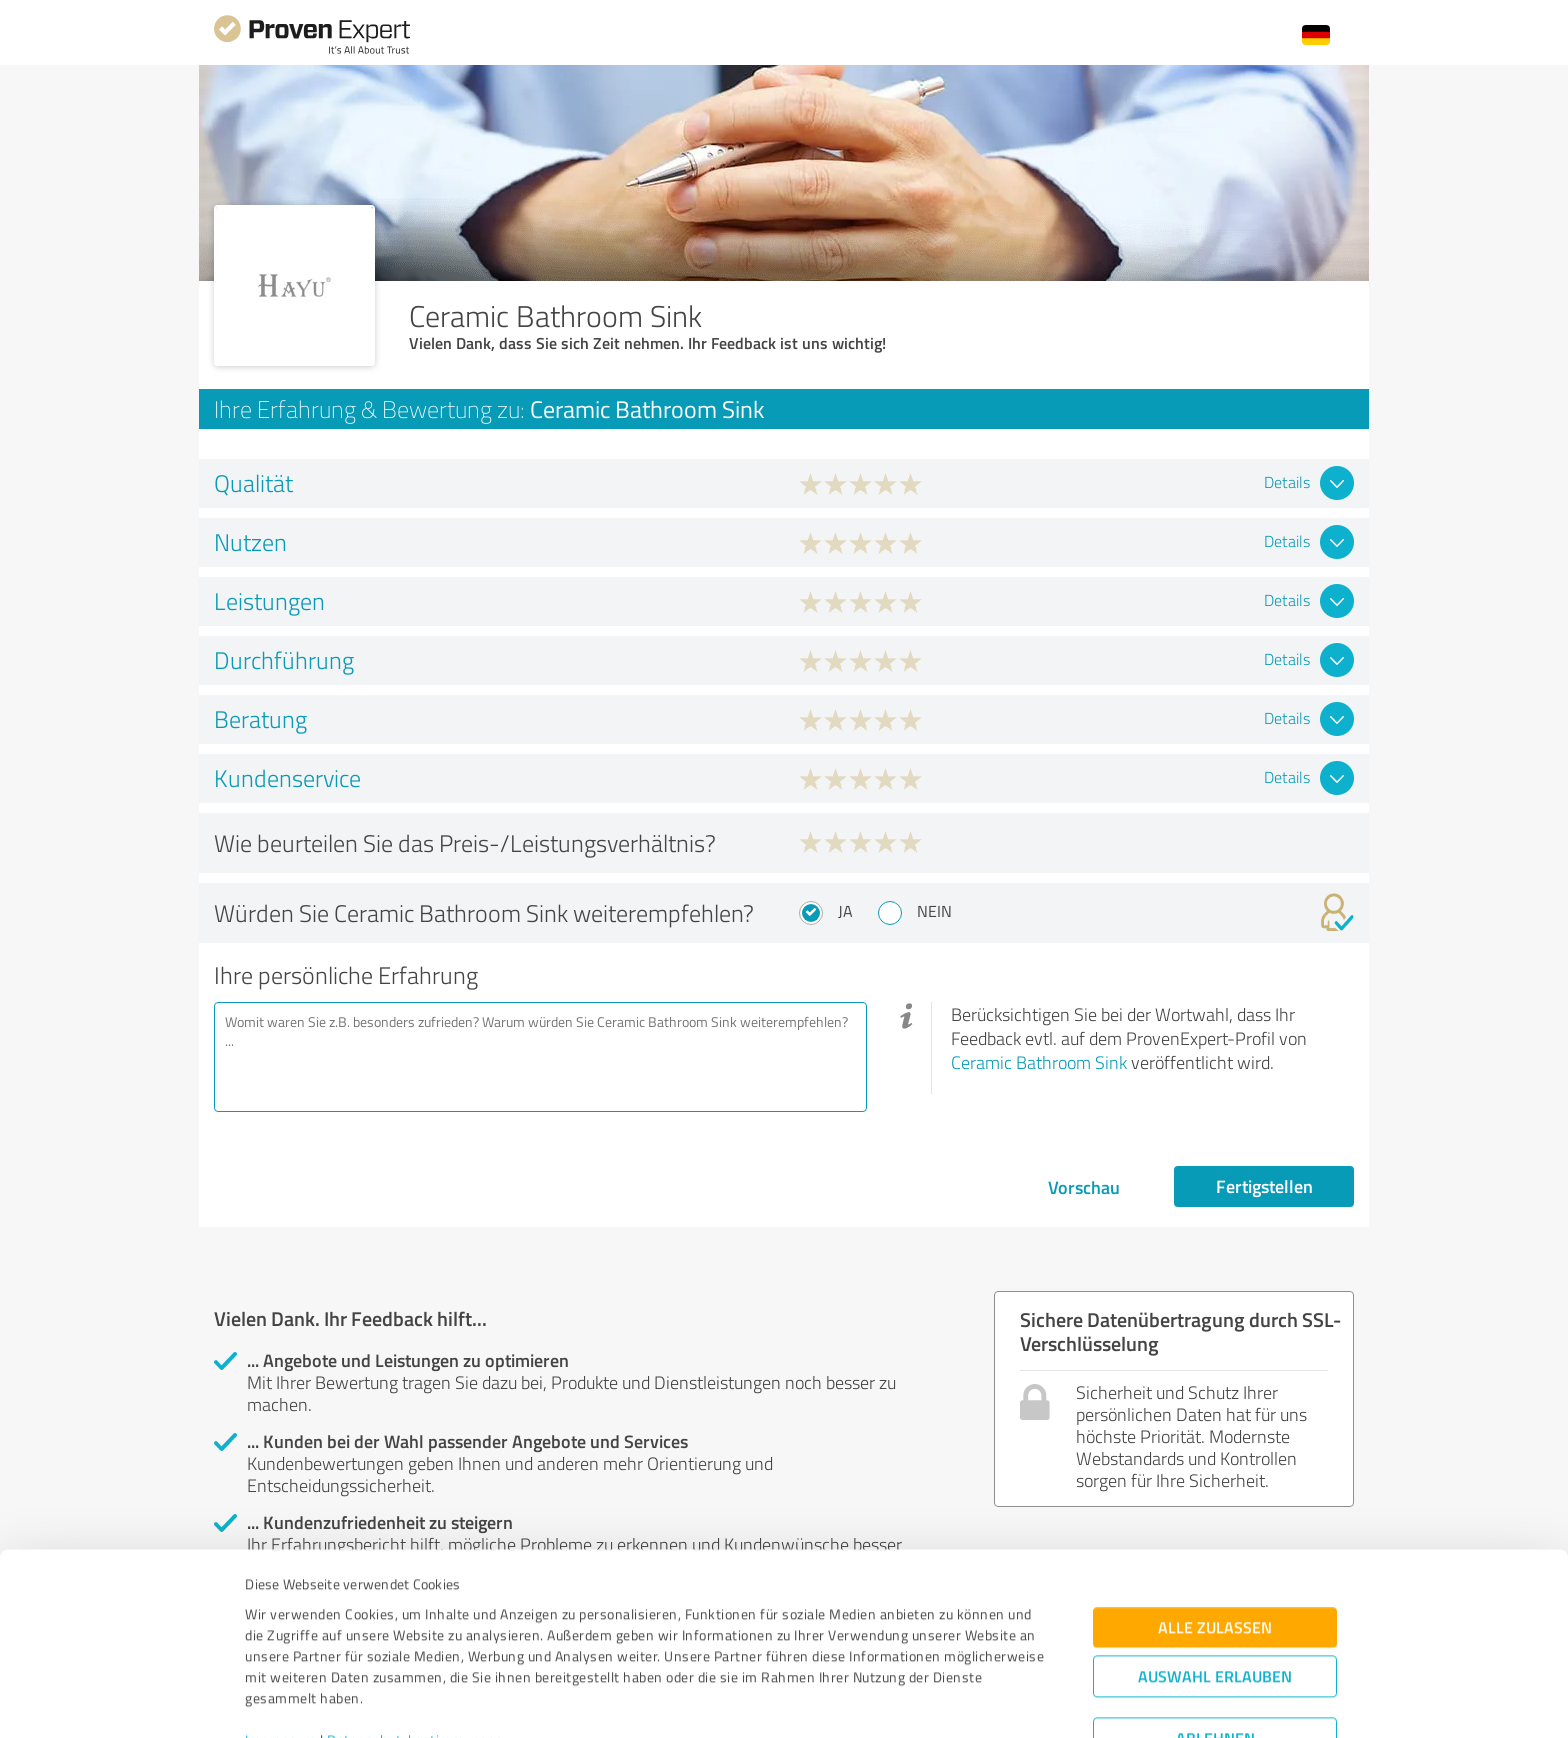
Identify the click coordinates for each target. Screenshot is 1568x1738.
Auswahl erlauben (1215, 1580)
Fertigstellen (1264, 1186)
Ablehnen (1215, 1642)
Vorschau (1084, 1187)
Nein (934, 911)
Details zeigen (924, 1700)
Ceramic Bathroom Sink (1039, 1062)
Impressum (281, 1644)
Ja (845, 911)
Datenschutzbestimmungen (415, 1644)
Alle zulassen (1215, 1531)
